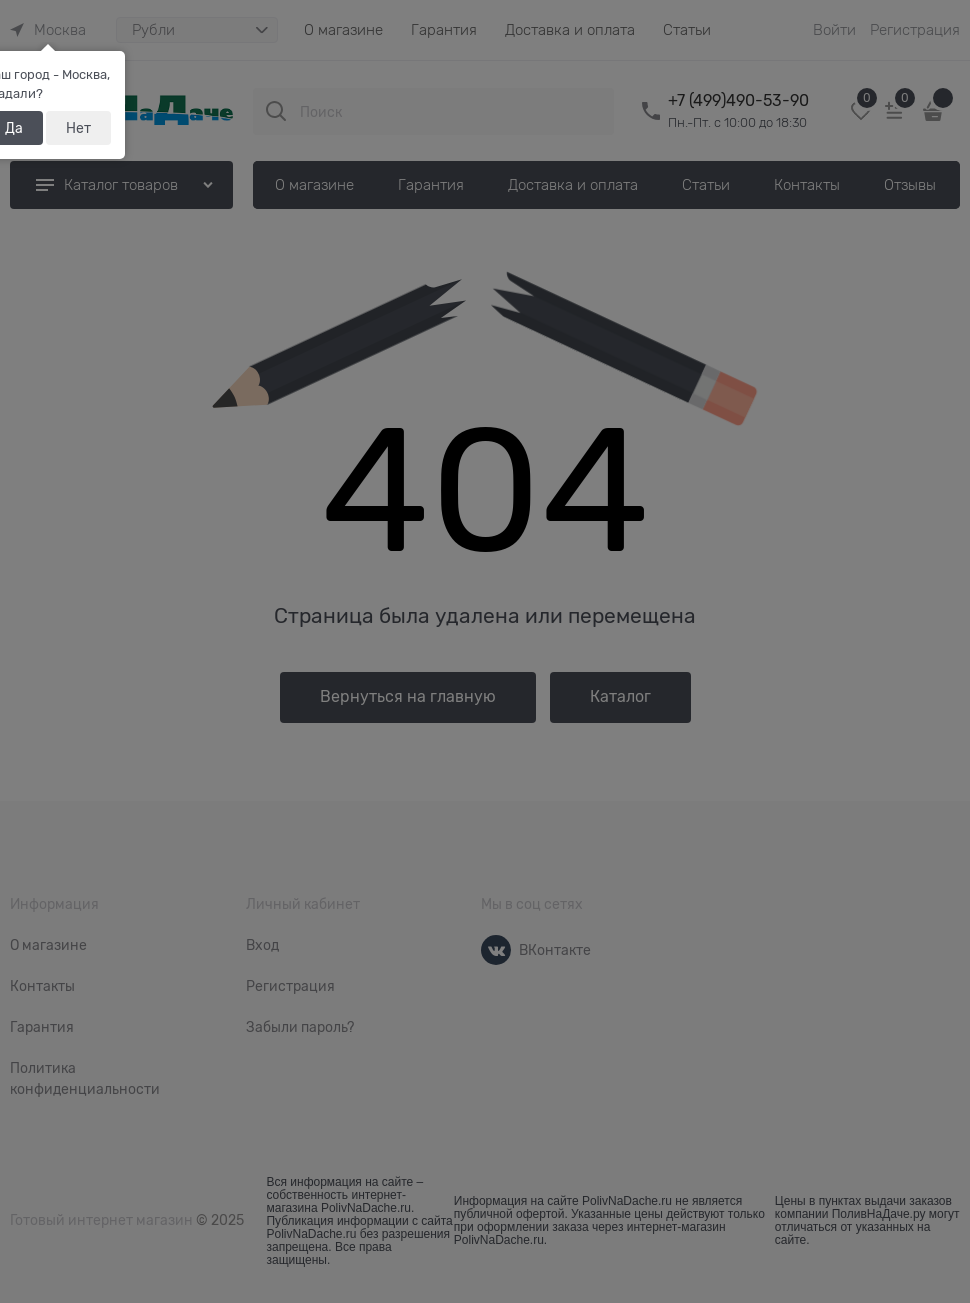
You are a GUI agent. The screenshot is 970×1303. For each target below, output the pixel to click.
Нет (78, 128)
